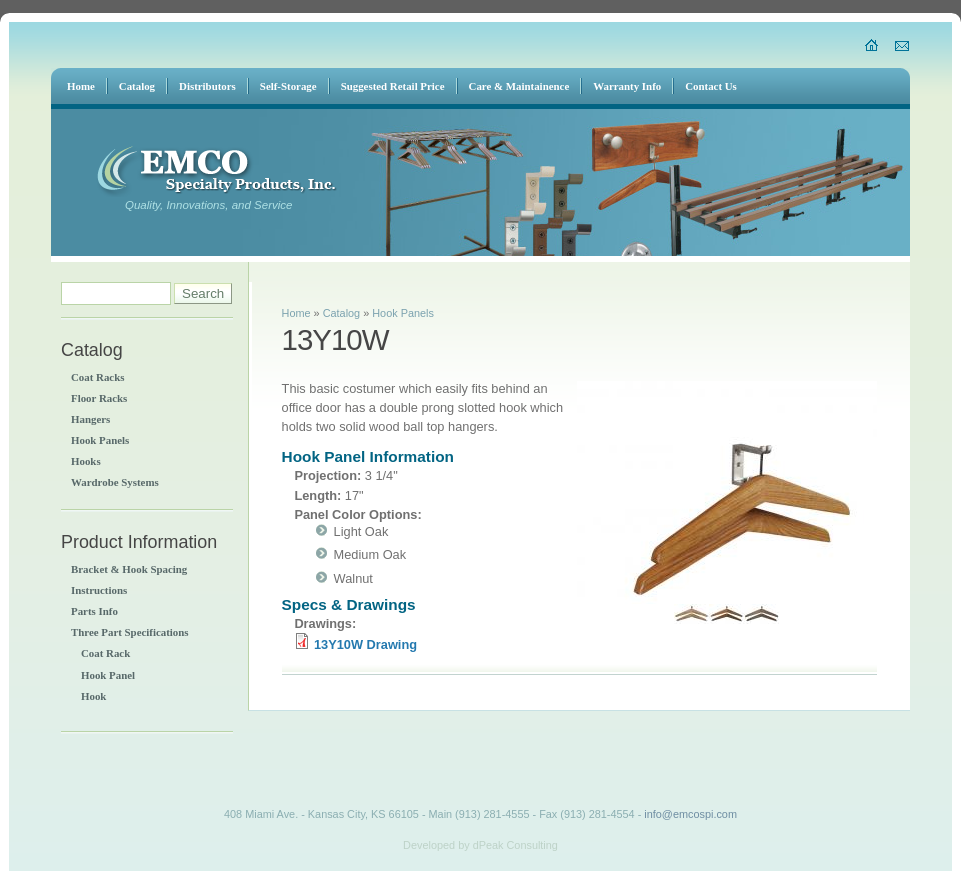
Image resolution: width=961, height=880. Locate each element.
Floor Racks (99, 398)
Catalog (341, 313)
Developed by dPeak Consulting (480, 845)
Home (296, 313)
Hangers (90, 419)
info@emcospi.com (690, 814)
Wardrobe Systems (115, 482)
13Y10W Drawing (365, 644)
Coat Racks (97, 377)
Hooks (86, 461)
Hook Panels (100, 440)
